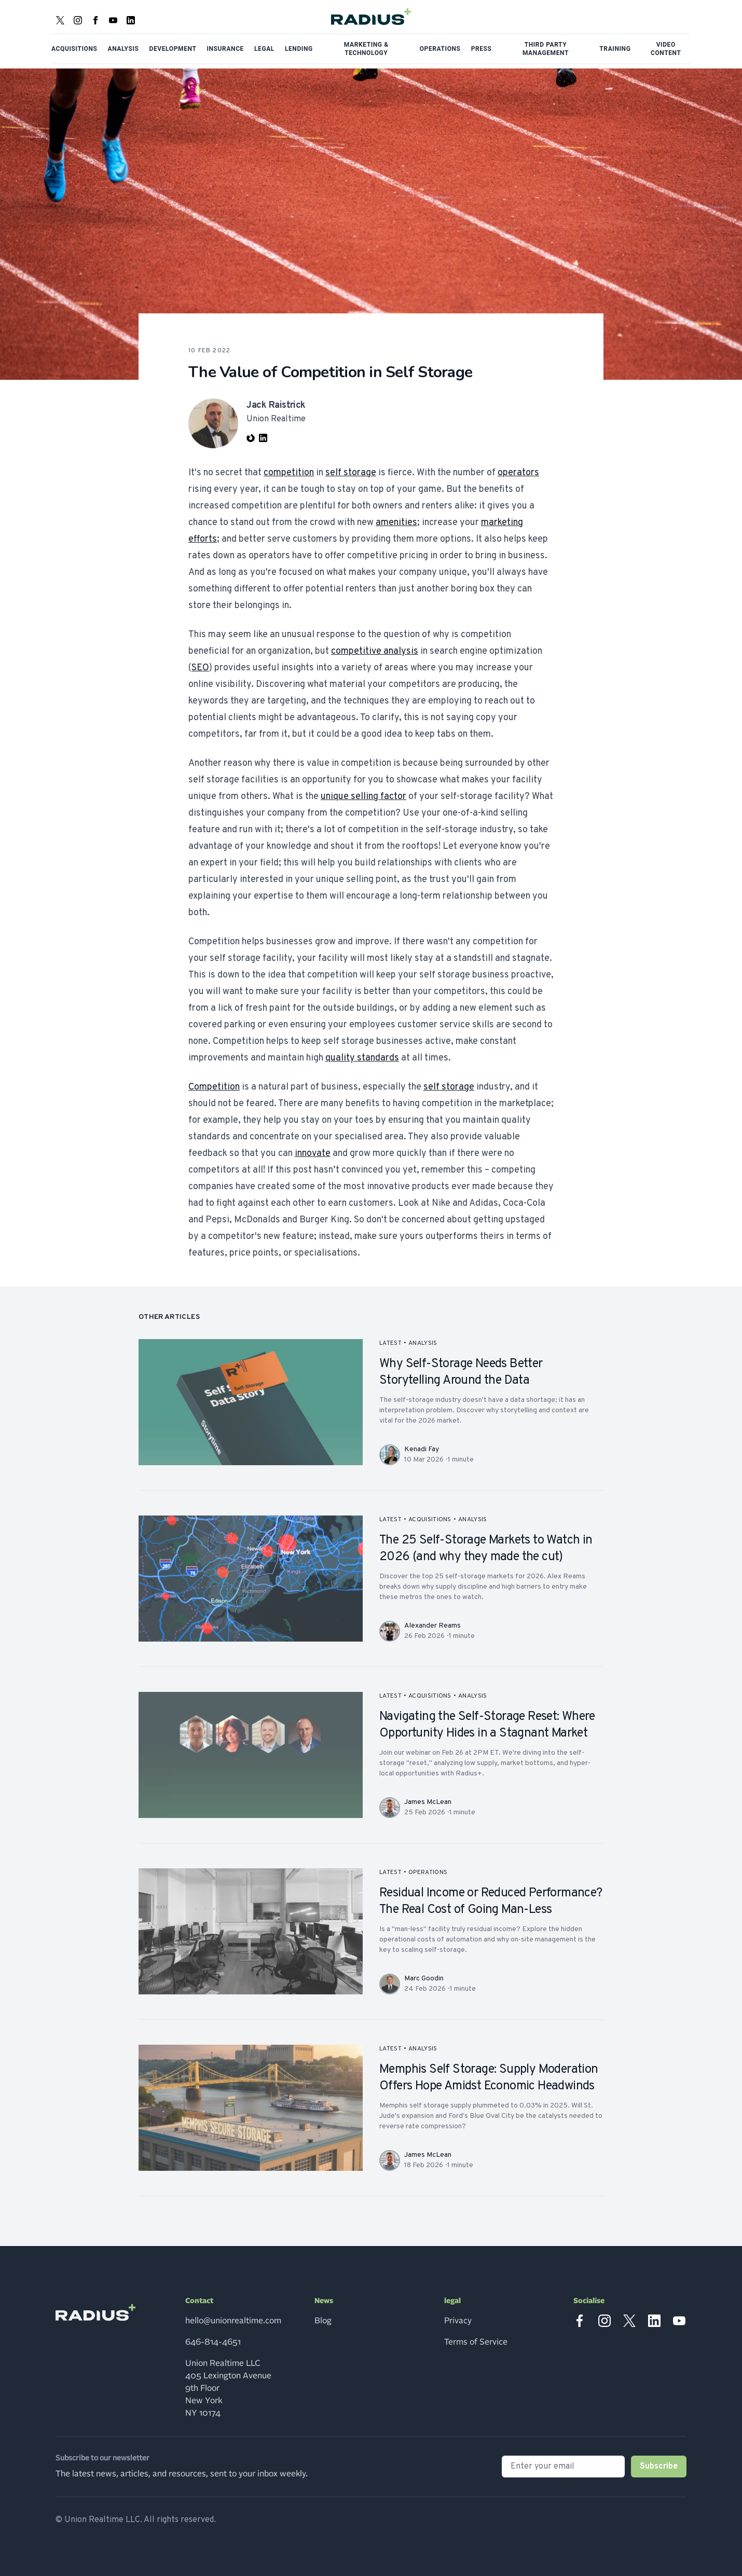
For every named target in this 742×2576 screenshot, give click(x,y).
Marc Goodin (424, 1978)
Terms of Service (475, 2342)
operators (518, 473)
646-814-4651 (213, 2342)
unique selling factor (363, 797)
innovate (313, 1154)
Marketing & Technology (366, 49)
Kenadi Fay (421, 1449)
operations (427, 1872)
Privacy (458, 2321)
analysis (422, 1343)
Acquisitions (74, 48)
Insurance (225, 48)
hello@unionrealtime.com (233, 2321)
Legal (264, 48)
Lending (299, 48)
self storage (350, 473)
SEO (200, 668)
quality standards (362, 1058)
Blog (323, 2321)
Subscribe (659, 2466)
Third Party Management (546, 49)
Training (614, 48)
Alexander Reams (432, 1625)
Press (481, 48)
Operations (440, 48)
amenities (396, 523)
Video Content (666, 49)
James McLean (427, 1802)
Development (173, 48)
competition (289, 473)
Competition (214, 1087)
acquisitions (429, 1520)
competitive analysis (374, 651)
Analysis (123, 48)
